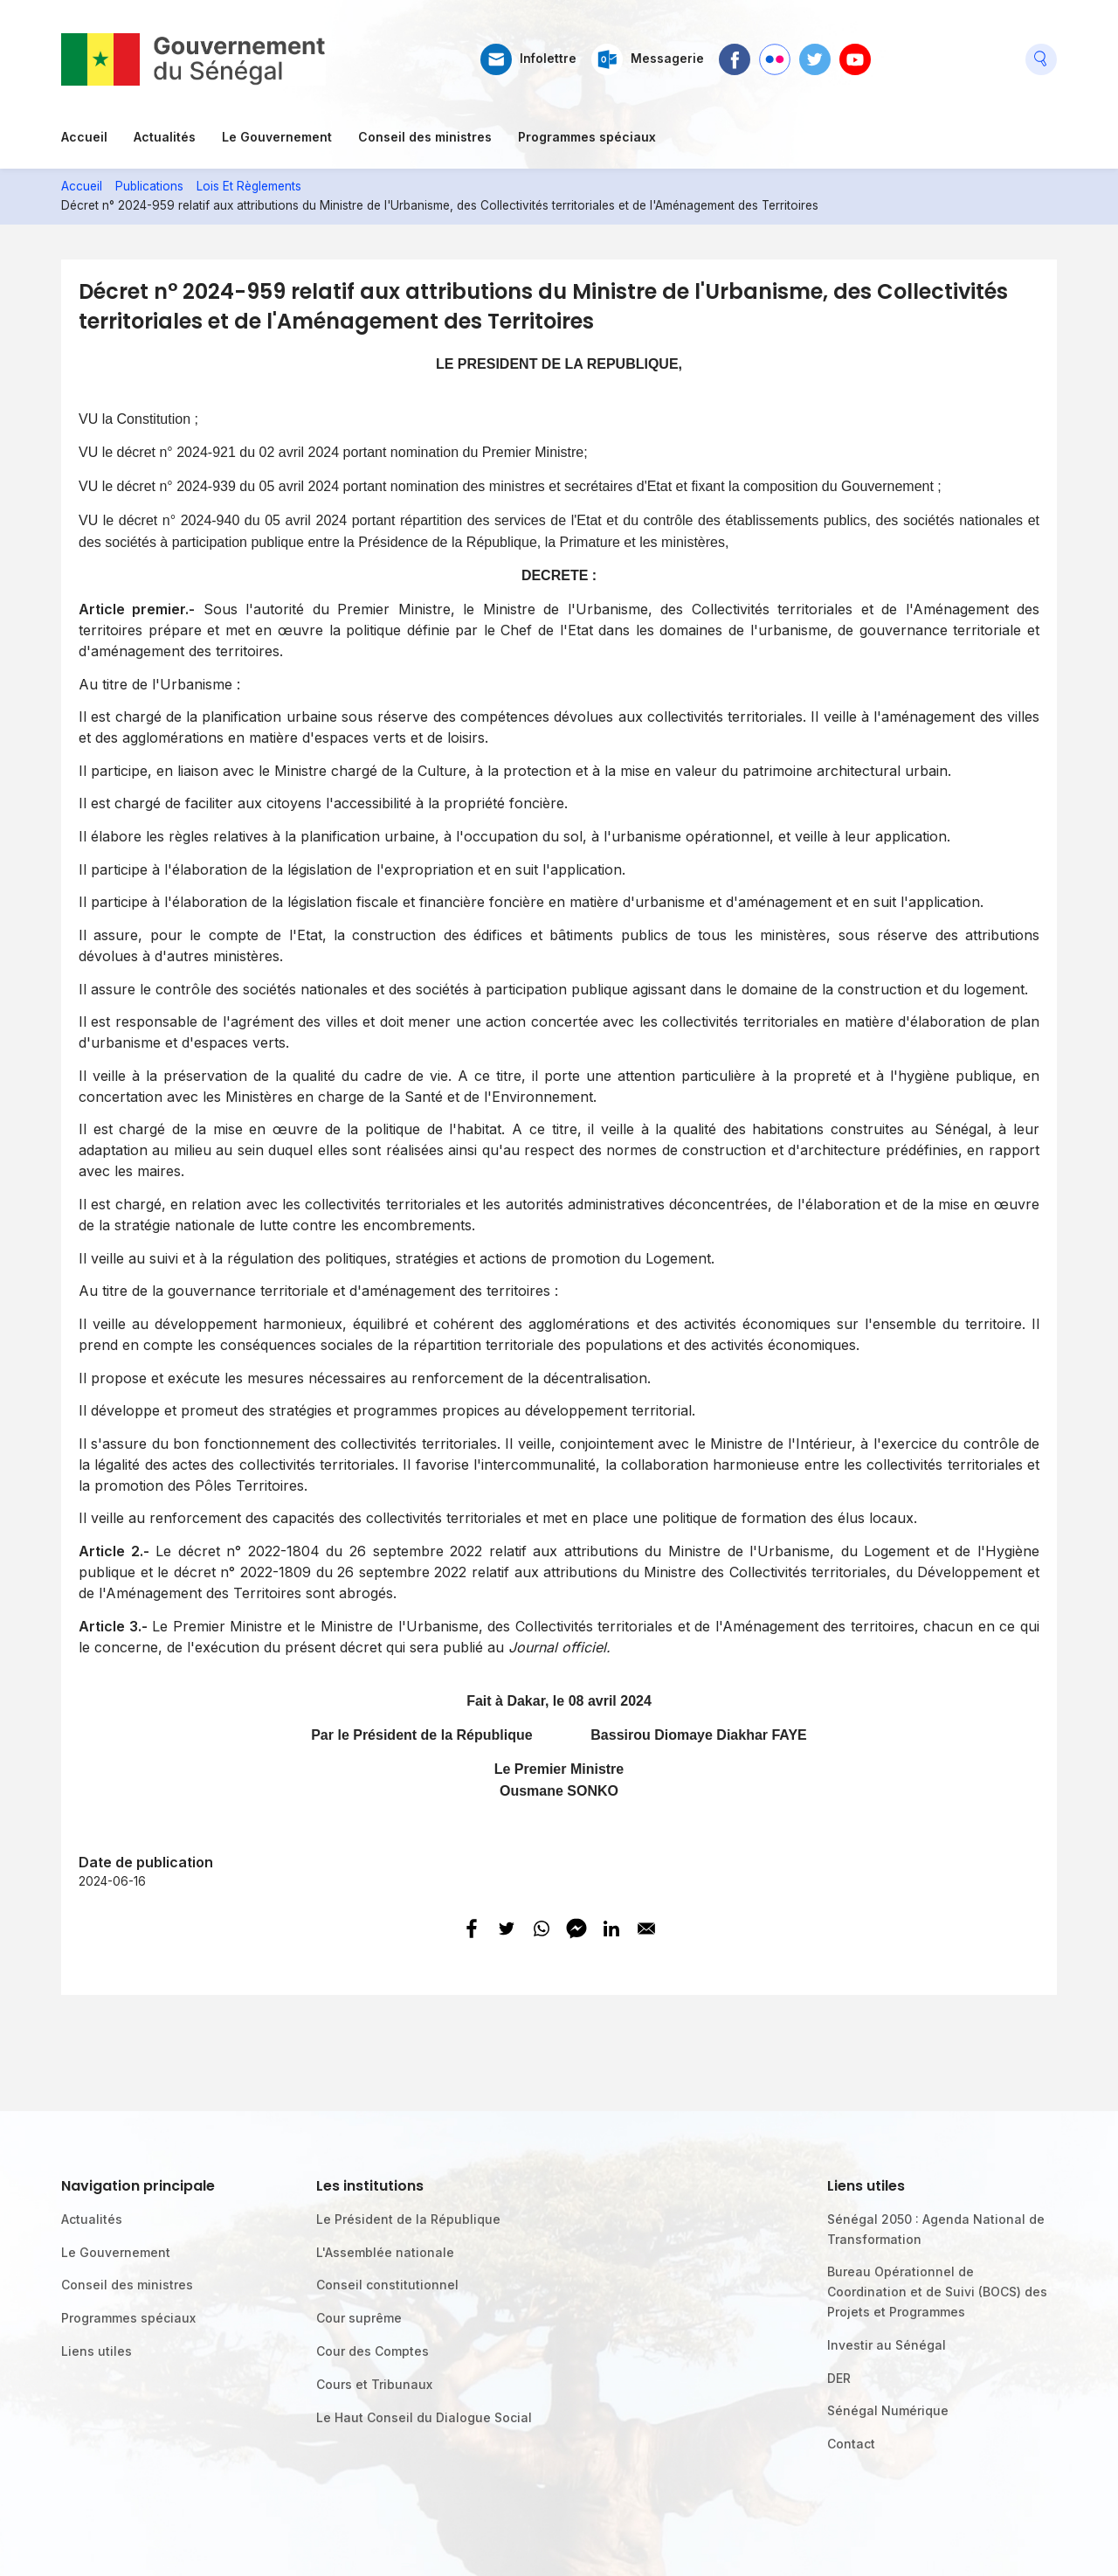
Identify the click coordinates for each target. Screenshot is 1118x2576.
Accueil (84, 136)
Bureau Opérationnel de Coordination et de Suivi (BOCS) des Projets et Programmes (937, 2291)
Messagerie (667, 59)
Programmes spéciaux (587, 136)
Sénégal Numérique (888, 2410)
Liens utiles (96, 2351)
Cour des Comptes (372, 2351)
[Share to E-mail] (646, 1928)
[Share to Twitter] (507, 1928)
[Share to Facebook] (472, 1928)
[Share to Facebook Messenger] (576, 1928)
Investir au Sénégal (886, 2344)
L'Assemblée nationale (385, 2252)
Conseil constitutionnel (387, 2284)
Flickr (774, 52)
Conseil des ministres (425, 136)
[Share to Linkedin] (611, 1928)
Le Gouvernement (277, 136)
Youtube (855, 52)
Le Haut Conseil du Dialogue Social (424, 2417)
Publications (149, 186)
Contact (851, 2443)
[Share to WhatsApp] (542, 1928)
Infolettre (548, 59)
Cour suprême (359, 2317)
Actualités (165, 136)
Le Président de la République (408, 2219)
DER (839, 2378)
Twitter (815, 52)
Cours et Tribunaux (374, 2384)
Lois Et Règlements (249, 186)
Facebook (734, 52)
